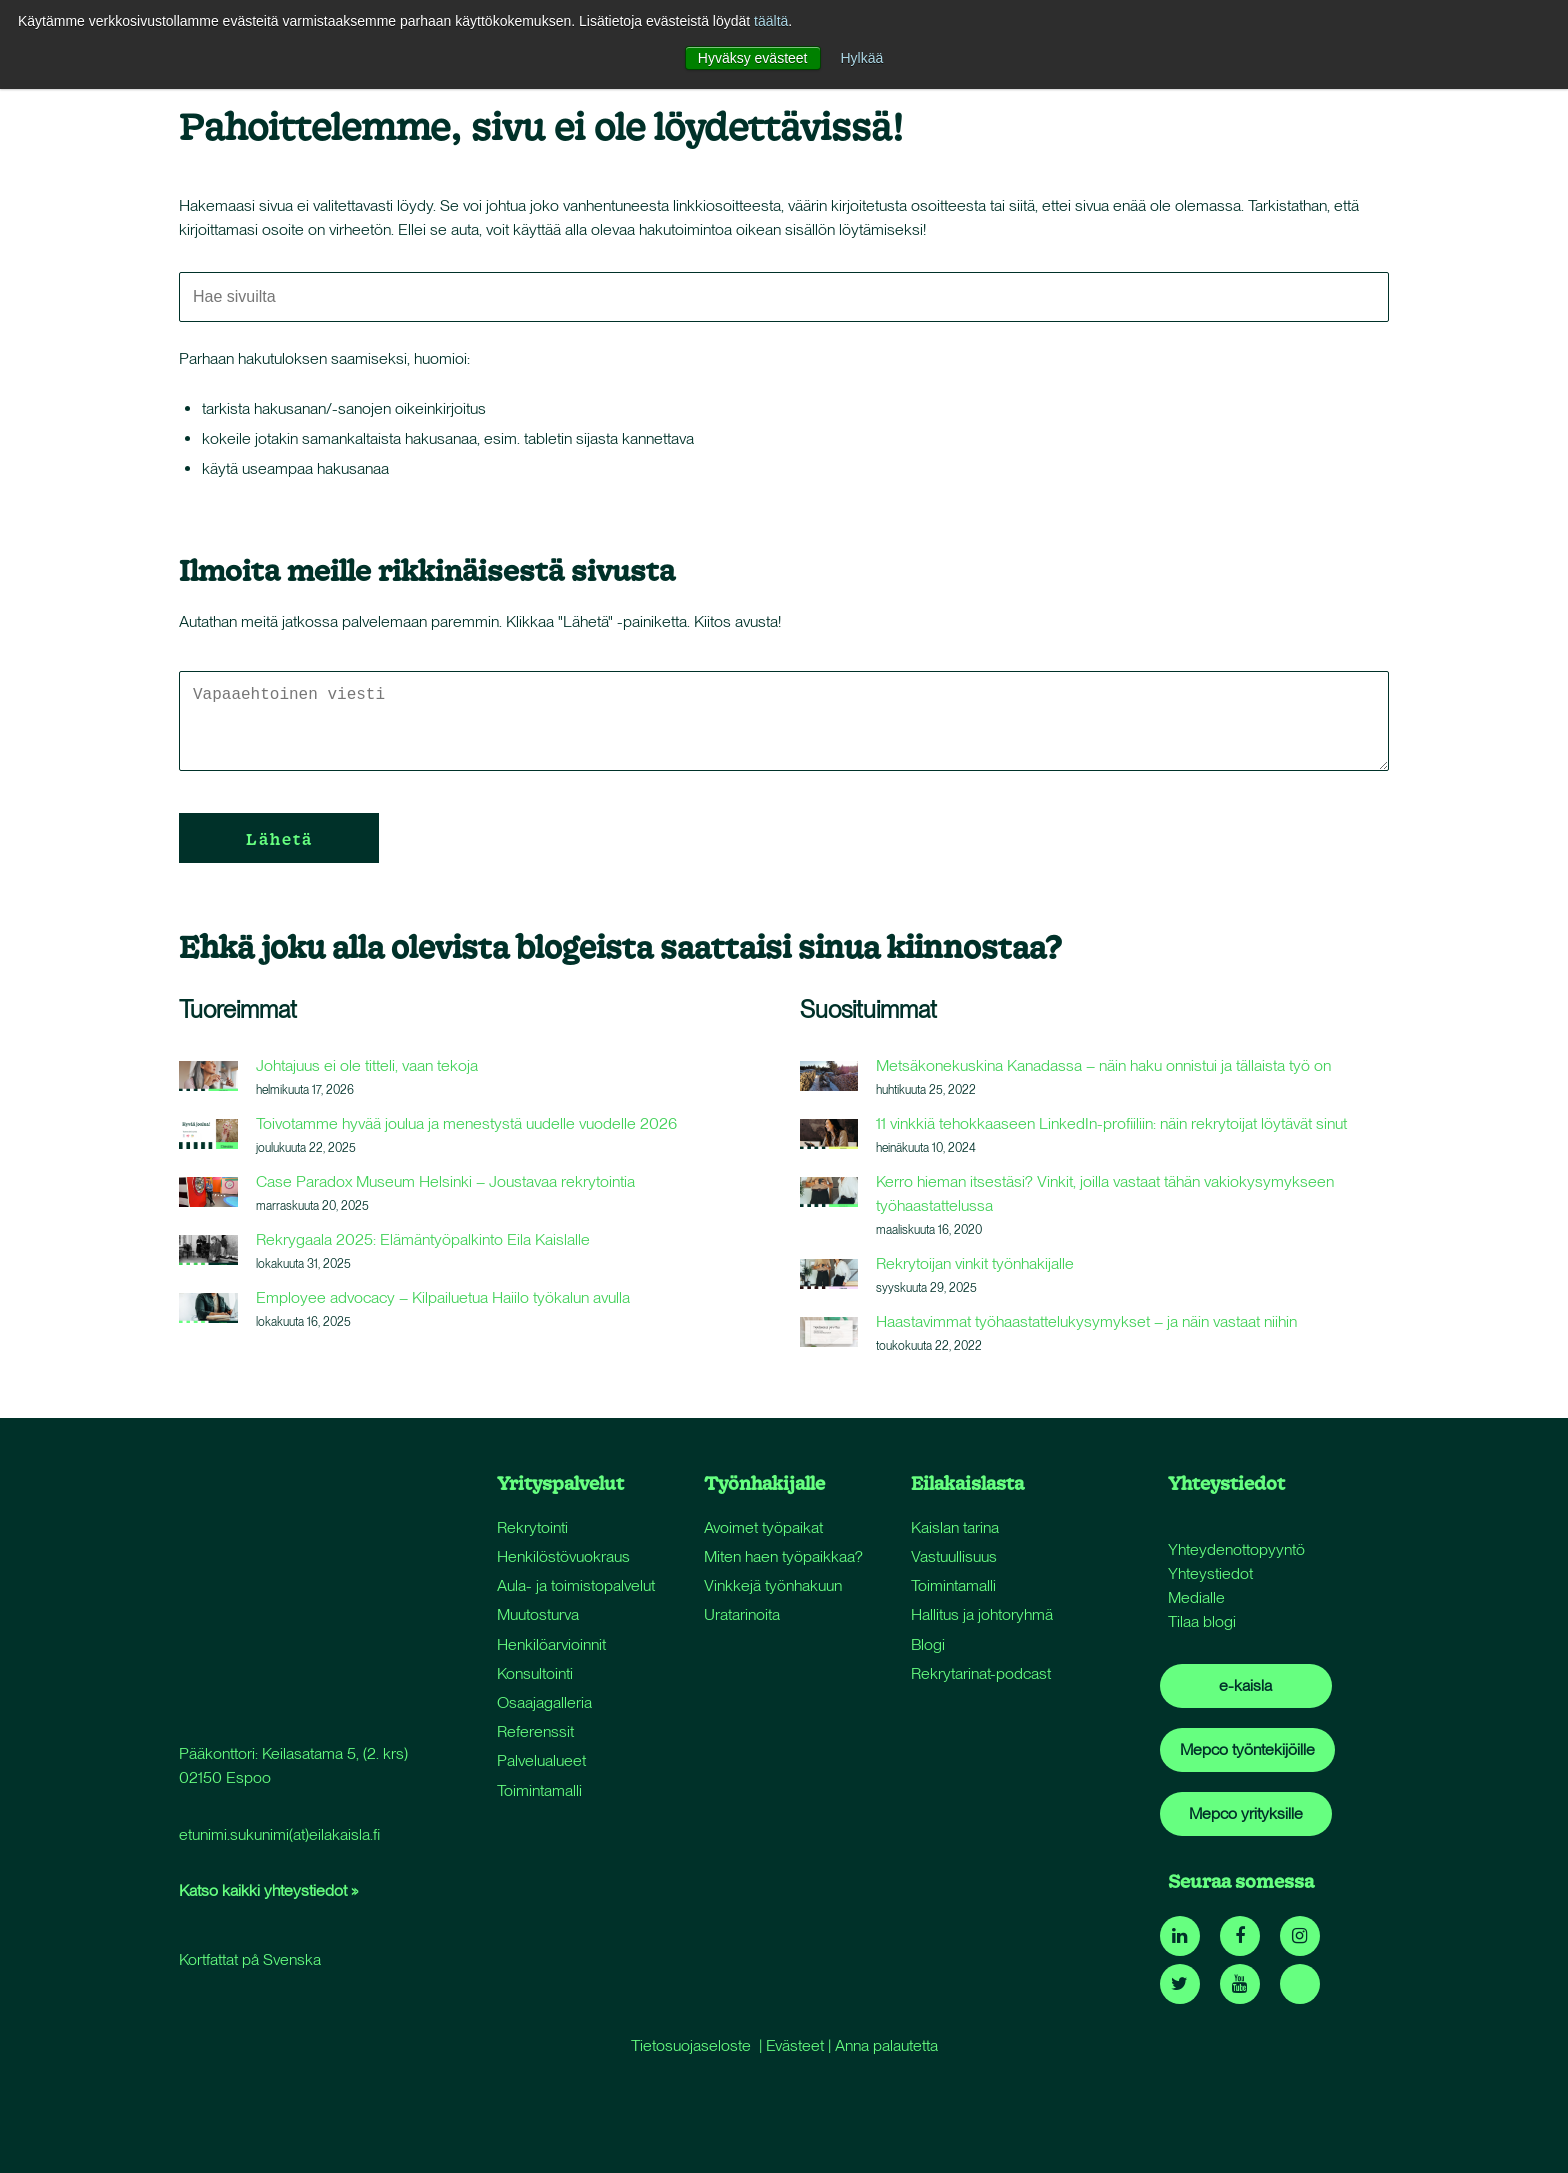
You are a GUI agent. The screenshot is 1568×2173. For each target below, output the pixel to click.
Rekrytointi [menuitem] (532, 1527)
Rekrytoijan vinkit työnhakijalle (975, 1263)
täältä (771, 21)
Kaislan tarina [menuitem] (955, 1527)
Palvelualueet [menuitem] (541, 1760)
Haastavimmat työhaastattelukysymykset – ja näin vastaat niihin (1086, 1321)
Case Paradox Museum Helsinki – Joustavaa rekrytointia (445, 1181)
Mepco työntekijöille (1247, 1749)
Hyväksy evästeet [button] (753, 58)
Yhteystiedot (1210, 1573)
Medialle (1196, 1597)
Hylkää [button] (861, 58)
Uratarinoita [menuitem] (742, 1614)
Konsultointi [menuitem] (535, 1673)
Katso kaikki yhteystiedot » (268, 1705)
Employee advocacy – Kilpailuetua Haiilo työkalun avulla (443, 1297)
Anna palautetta (886, 2045)
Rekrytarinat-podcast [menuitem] (981, 1673)
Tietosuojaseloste (691, 2045)
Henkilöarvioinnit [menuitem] (551, 1644)
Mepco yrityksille (1246, 1813)
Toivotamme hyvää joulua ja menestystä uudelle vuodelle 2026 (466, 1123)
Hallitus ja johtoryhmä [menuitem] (982, 1614)
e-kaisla (1245, 1685)
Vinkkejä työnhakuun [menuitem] (773, 1585)
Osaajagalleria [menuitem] (544, 1702)
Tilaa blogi (1202, 1621)
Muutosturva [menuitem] (538, 1614)
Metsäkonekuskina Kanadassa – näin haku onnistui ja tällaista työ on (1103, 1065)
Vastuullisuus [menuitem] (954, 1556)
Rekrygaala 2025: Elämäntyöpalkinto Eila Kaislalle (423, 1239)
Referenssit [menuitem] (535, 1731)
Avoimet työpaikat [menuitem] (763, 1527)
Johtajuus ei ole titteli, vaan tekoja (367, 1065)
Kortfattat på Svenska (250, 1774)
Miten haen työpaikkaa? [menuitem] (783, 1556)
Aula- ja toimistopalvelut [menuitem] (576, 1585)
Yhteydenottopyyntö (1236, 1549)
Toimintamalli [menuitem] (539, 1790)
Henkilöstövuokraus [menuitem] (563, 1556)
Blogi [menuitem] (928, 1644)
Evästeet (795, 2045)
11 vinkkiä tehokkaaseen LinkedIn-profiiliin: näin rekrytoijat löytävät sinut (1111, 1123)
